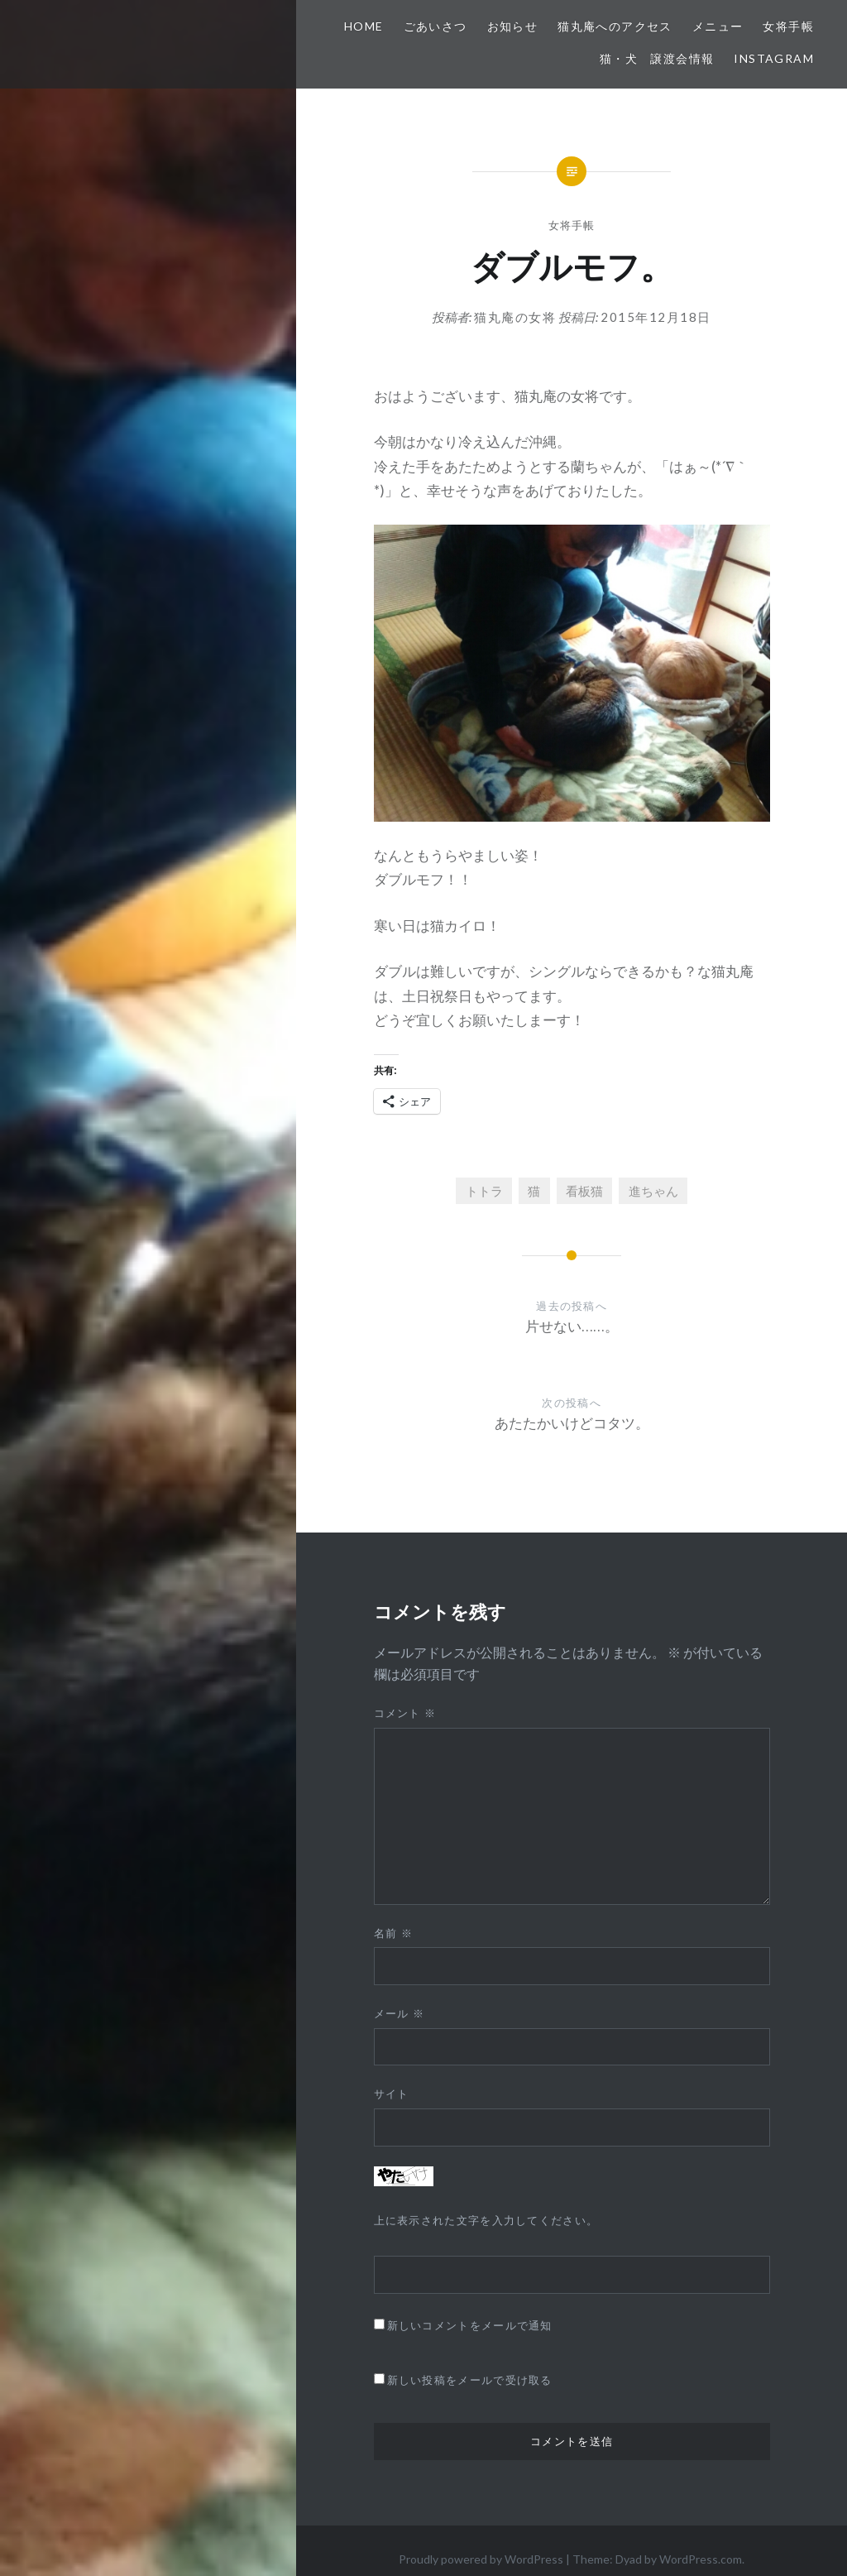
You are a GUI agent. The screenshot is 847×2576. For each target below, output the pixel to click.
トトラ (484, 1190)
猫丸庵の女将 (515, 316)
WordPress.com (700, 2559)
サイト (391, 2093)
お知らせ (512, 26)
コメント (405, 1713)
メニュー (718, 26)
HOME (364, 26)
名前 (393, 1933)
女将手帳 (788, 26)
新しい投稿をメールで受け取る (470, 2380)
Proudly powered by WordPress (481, 2559)
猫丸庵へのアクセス (614, 26)
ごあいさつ (435, 26)
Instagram (774, 58)
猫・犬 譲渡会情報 (657, 58)
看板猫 (584, 1190)
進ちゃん (653, 1190)
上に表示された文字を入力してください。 (486, 2220)
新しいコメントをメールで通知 (470, 2325)
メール (399, 2013)
